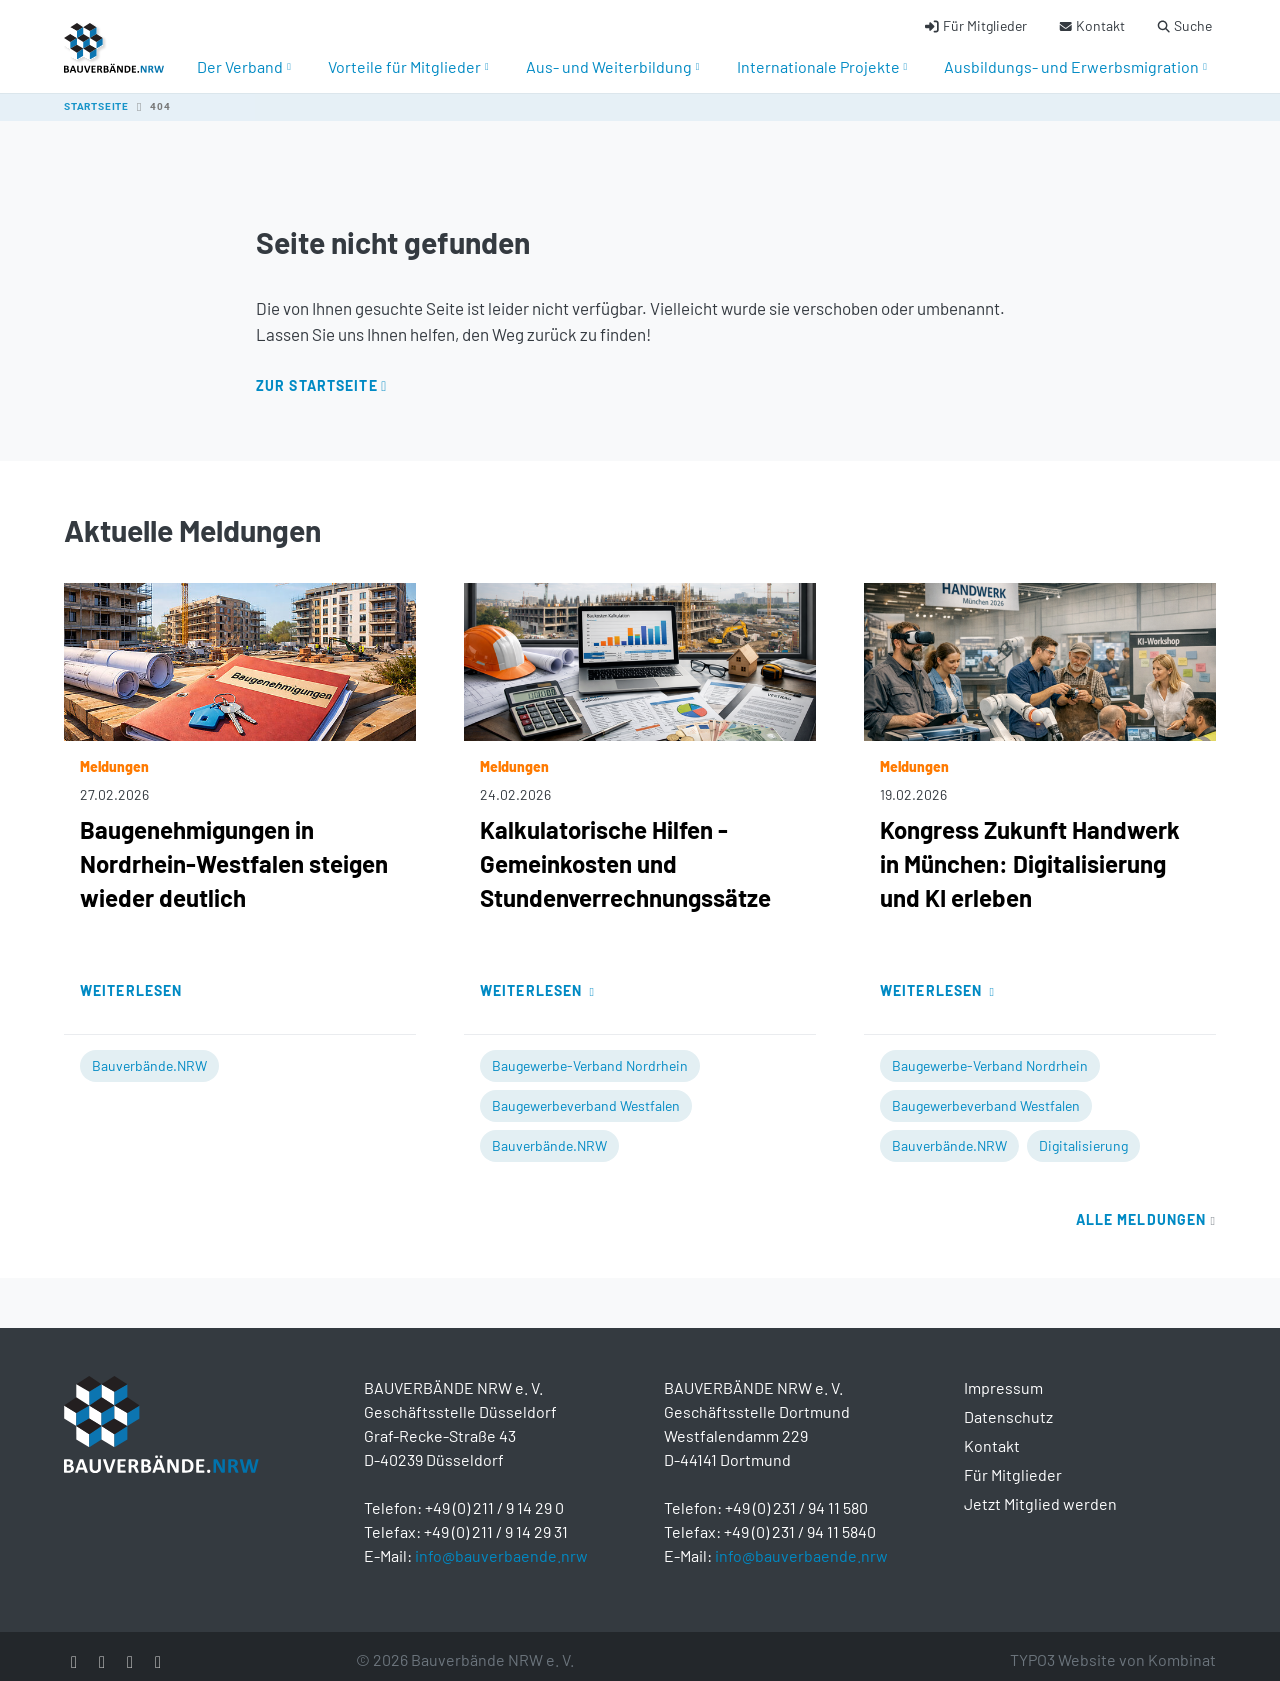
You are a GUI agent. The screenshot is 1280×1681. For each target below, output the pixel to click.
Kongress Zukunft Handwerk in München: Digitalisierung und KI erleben (1030, 851)
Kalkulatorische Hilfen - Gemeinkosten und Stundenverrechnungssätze (625, 851)
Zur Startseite (317, 373)
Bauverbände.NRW (149, 1053)
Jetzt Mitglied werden (1040, 1491)
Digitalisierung (1083, 1133)
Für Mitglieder (1013, 1462)
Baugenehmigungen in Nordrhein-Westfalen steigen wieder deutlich (234, 851)
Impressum (1003, 1375)
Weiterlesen (131, 978)
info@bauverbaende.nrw (501, 1543)
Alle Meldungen (1146, 1207)
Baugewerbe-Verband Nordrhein (590, 1053)
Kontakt (992, 1433)
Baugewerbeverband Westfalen (586, 1093)
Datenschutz (1008, 1404)
